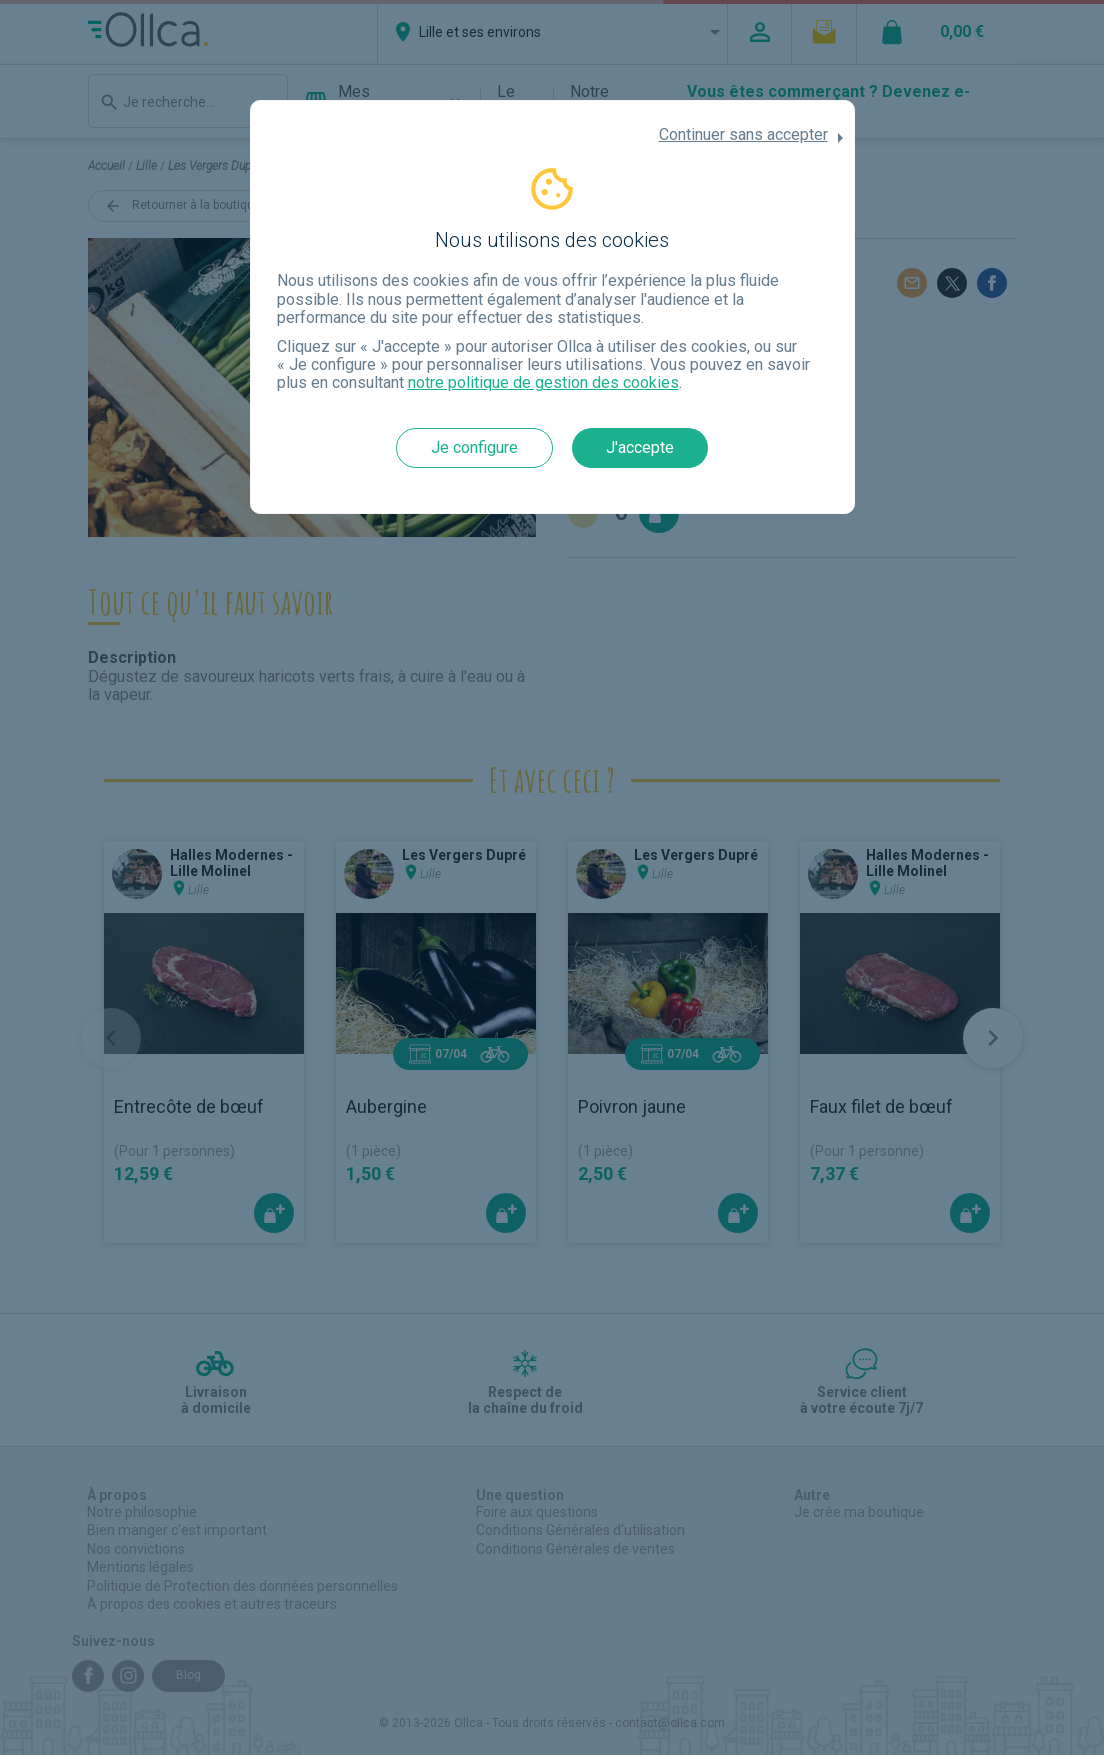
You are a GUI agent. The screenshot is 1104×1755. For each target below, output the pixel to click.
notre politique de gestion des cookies (543, 382)
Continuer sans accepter (743, 135)
